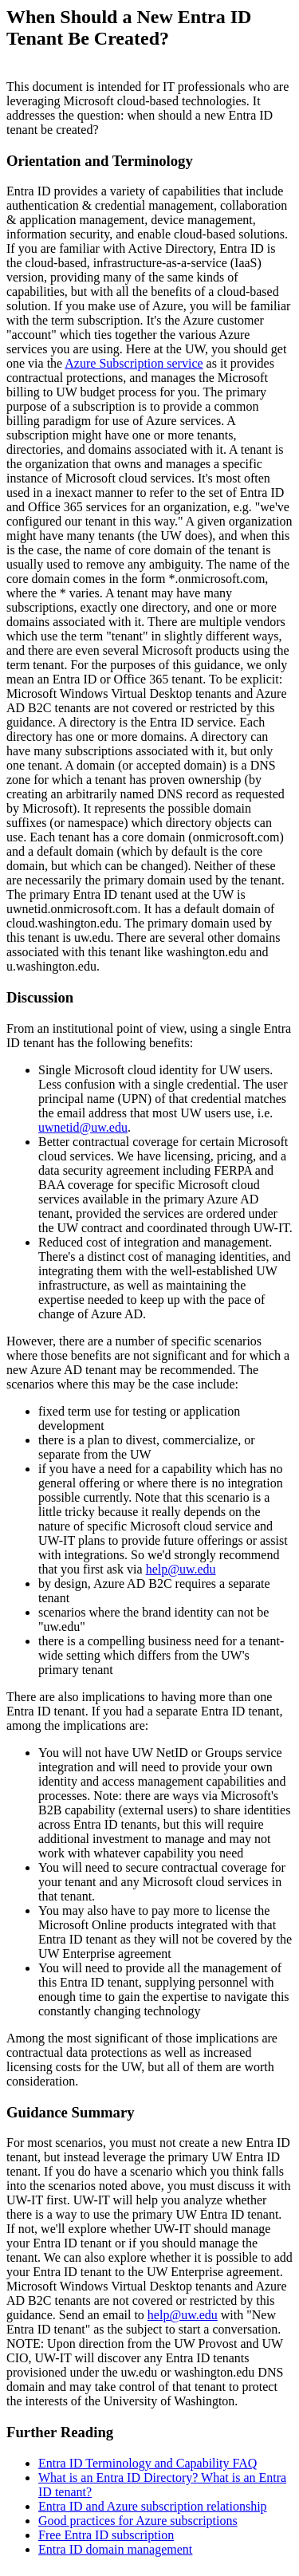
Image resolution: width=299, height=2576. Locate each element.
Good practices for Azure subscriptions (138, 2520)
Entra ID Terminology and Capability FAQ (147, 2463)
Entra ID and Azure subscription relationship (152, 2506)
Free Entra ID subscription (106, 2535)
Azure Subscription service (134, 363)
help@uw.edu (181, 1569)
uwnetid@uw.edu (83, 1127)
